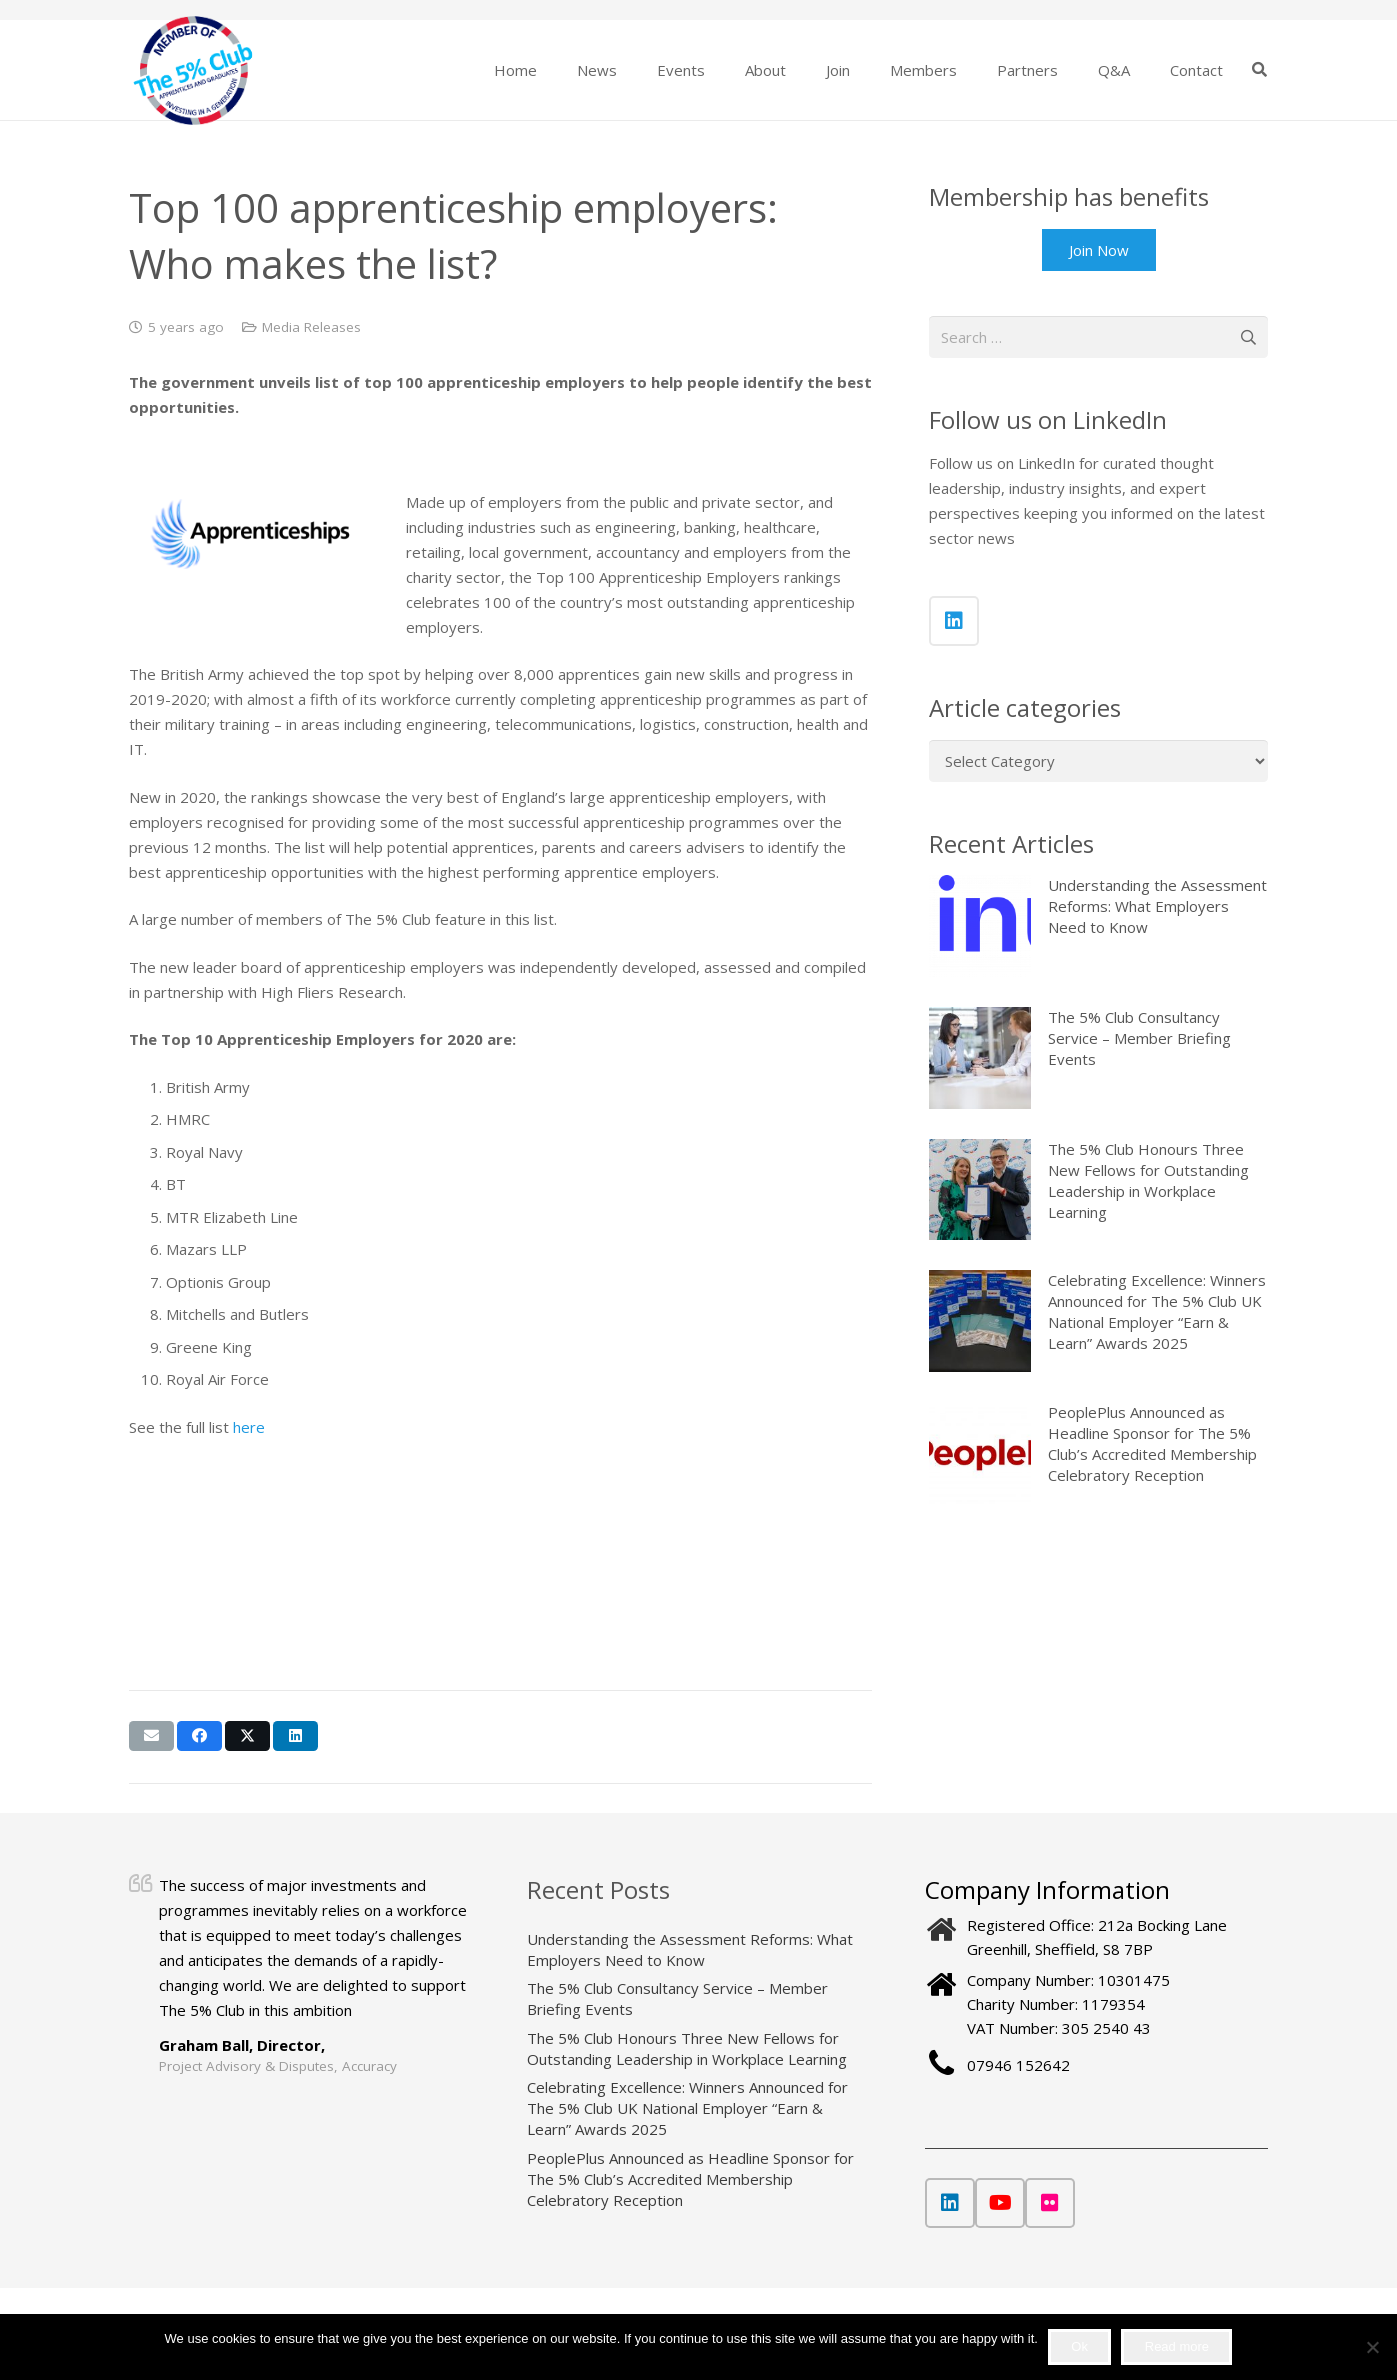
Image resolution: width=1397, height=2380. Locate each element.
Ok (1079, 2346)
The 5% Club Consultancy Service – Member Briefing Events (1139, 1038)
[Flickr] (1050, 2203)
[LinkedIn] (954, 621)
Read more (1177, 2346)
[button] (1259, 70)
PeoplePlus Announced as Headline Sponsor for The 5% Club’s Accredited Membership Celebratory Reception (1152, 1444)
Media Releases (311, 327)
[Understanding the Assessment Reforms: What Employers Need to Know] (980, 926)
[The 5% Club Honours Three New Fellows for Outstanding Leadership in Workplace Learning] (980, 1190)
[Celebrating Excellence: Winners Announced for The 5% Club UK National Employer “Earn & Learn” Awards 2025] (980, 1322)
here (249, 1427)
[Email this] (151, 1736)
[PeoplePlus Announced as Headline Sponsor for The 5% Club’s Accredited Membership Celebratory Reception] (980, 1454)
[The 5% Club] (193, 70)
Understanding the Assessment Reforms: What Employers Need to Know (1157, 906)
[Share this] (199, 1736)
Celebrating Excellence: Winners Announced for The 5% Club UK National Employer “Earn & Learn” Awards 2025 (1157, 1312)
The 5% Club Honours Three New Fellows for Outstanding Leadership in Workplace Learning (1148, 1180)
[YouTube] (1000, 2203)
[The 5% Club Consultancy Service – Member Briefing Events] (980, 1058)
